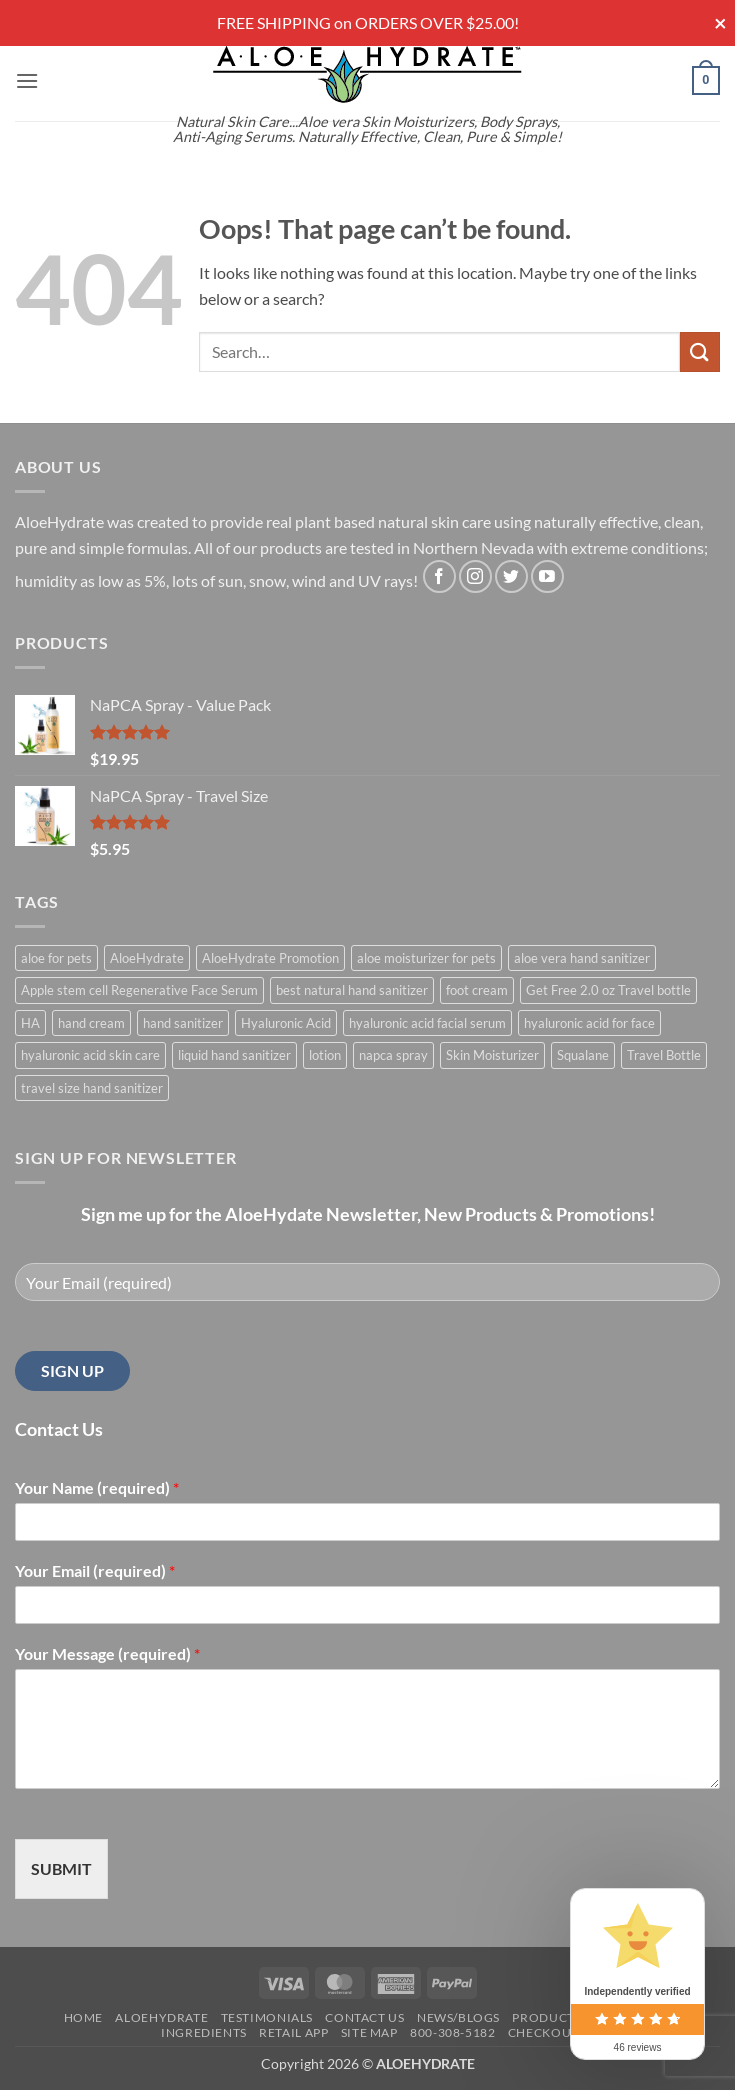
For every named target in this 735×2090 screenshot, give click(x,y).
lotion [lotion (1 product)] (325, 1055)
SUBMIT (61, 1868)
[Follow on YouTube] (547, 576)
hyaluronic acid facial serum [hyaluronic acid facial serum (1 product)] (427, 1023)
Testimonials (267, 2017)
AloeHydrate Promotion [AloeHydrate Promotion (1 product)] (270, 958)
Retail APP (293, 2032)
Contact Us (364, 2017)
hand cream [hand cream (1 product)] (91, 1023)
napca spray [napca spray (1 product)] (393, 1055)
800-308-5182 (452, 2032)
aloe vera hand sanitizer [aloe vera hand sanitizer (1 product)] (582, 958)
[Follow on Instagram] (475, 576)
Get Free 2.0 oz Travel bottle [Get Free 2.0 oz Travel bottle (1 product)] (608, 990)
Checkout (543, 2032)
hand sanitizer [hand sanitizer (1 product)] (183, 1023)
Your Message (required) (107, 1653)
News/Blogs (458, 2017)
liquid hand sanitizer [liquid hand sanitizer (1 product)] (234, 1055)
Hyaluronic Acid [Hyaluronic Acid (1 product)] (286, 1023)
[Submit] (700, 351)
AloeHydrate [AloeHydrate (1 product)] (147, 958)
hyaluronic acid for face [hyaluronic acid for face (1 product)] (589, 1023)
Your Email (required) (95, 1570)
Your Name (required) (97, 1487)
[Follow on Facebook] (439, 576)
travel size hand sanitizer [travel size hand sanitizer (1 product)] (92, 1088)
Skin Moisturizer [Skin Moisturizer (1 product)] (492, 1055)
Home (83, 2017)
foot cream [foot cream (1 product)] (477, 990)
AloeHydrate (161, 2017)
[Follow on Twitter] (511, 576)
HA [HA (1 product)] (30, 1023)
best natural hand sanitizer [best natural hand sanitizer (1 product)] (352, 990)
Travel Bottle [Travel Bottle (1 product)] (664, 1055)
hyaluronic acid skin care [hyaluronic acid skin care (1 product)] (90, 1055)
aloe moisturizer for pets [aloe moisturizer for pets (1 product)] (426, 958)
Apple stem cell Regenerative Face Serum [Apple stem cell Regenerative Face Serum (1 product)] (139, 990)
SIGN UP (72, 1370)
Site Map (369, 2032)
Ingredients (204, 2032)
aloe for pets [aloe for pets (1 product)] (56, 958)
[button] (27, 80)
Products (546, 2017)
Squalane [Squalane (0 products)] (583, 1055)
